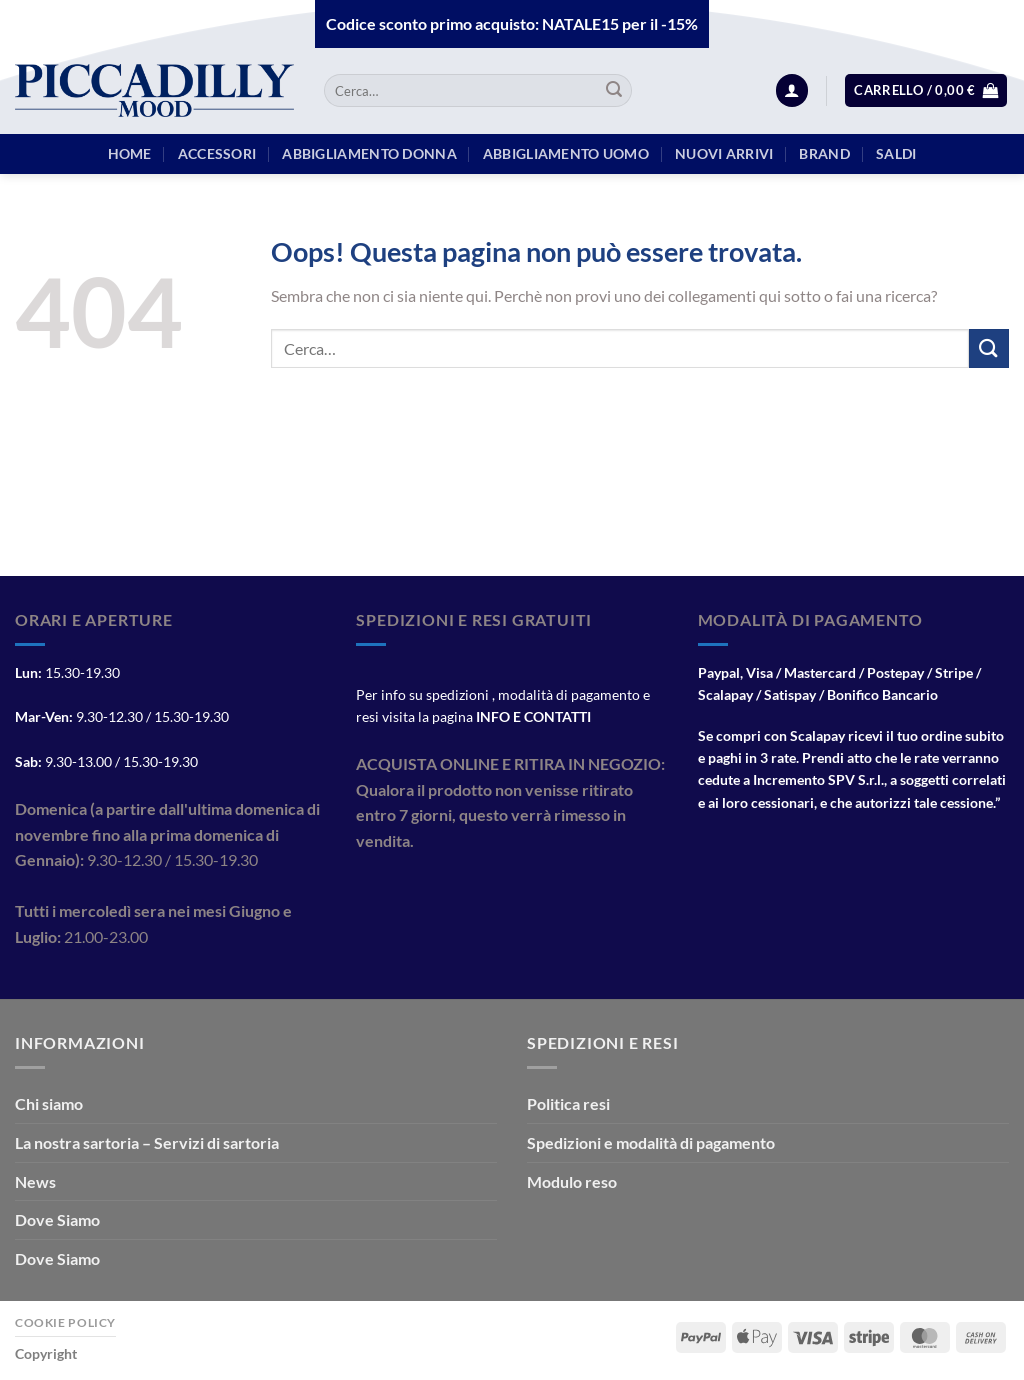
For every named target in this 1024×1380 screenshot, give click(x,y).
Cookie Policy (65, 1322)
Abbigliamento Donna (369, 153)
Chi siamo (49, 1103)
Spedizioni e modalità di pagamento (651, 1142)
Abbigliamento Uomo (566, 153)
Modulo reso (572, 1181)
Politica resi (568, 1103)
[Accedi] (792, 90)
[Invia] (614, 91)
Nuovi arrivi (724, 153)
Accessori (217, 153)
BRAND (824, 153)
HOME (130, 153)
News (35, 1181)
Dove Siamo (57, 1219)
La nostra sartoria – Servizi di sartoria (147, 1142)
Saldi (896, 153)
